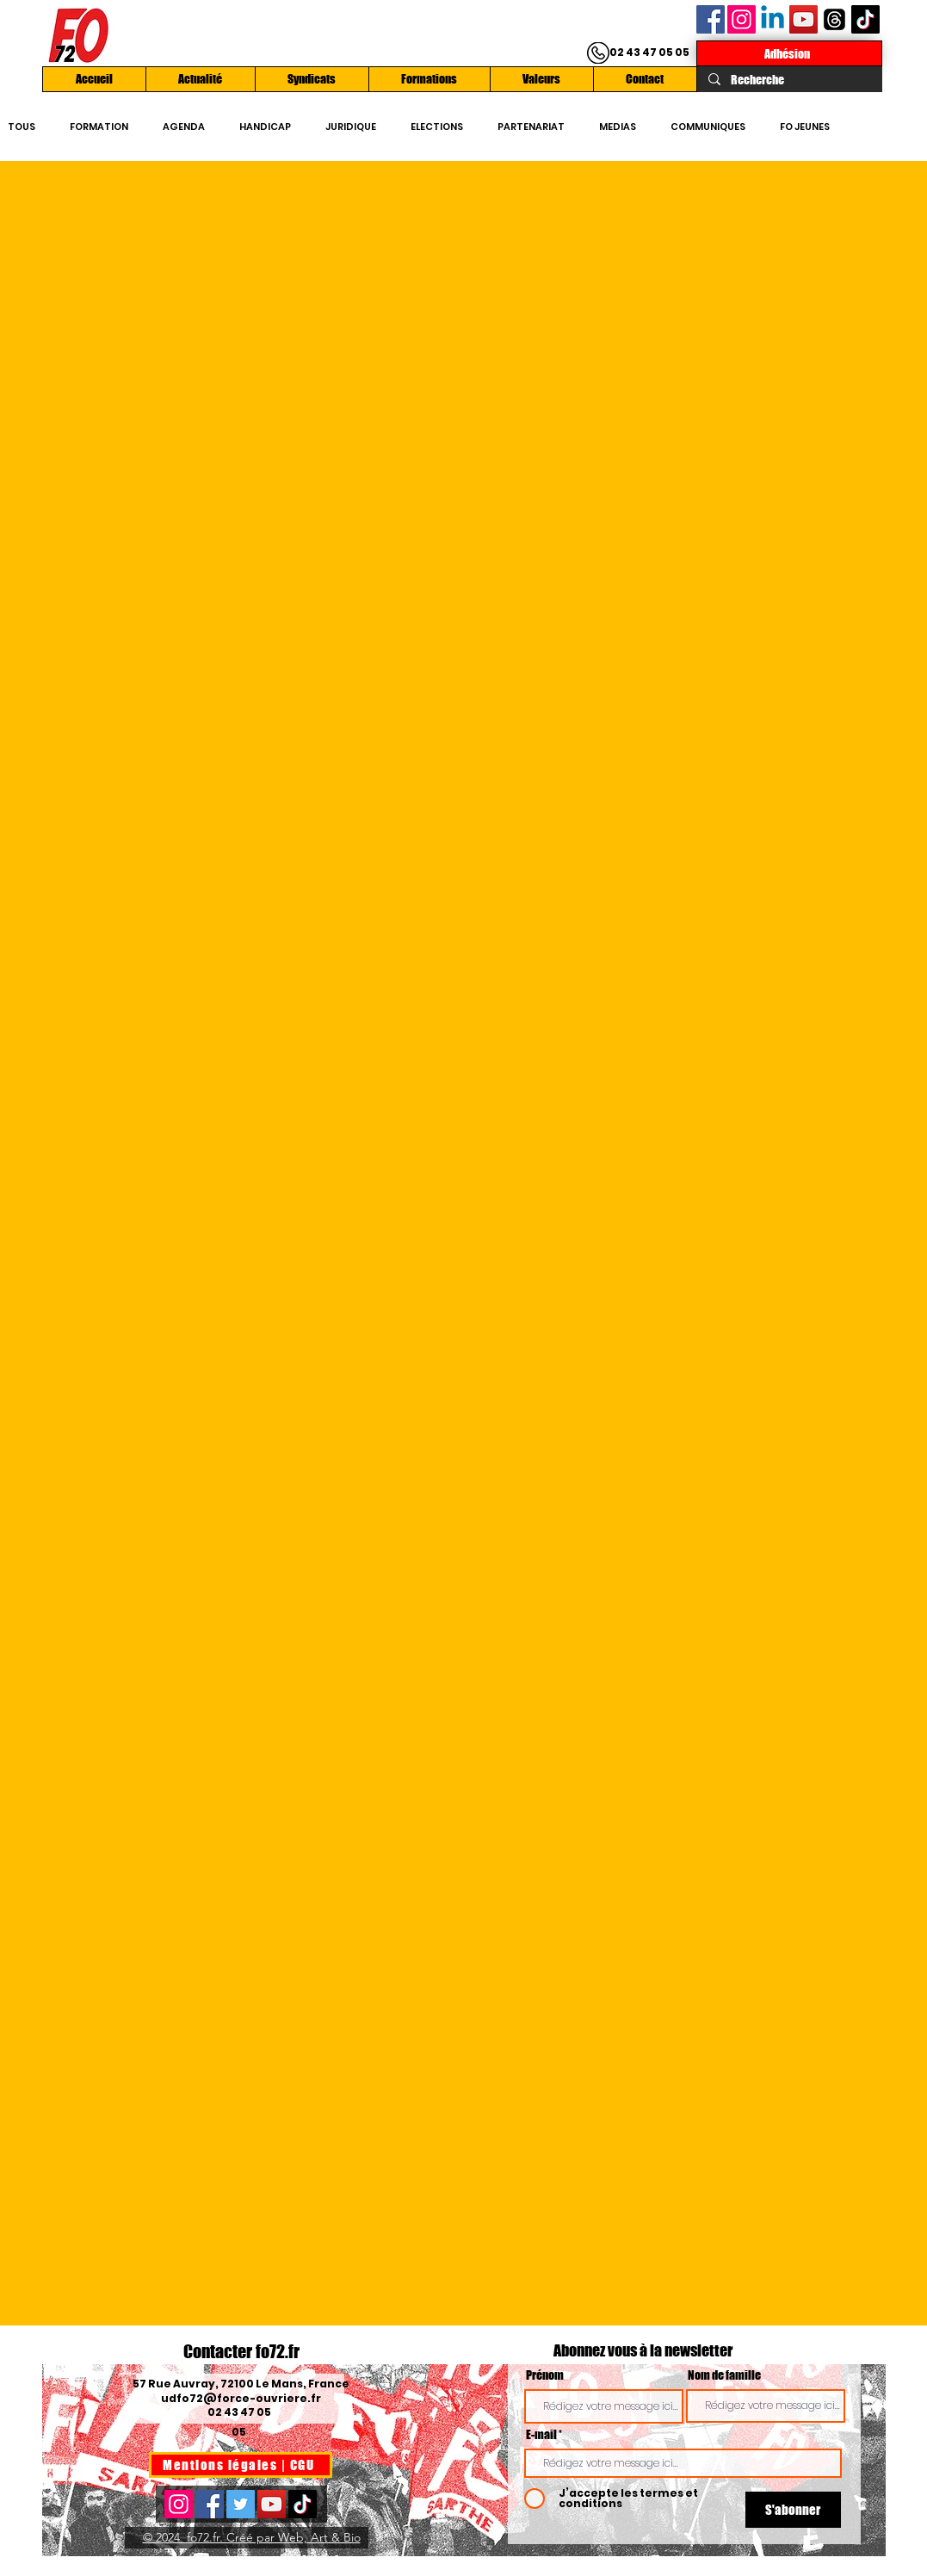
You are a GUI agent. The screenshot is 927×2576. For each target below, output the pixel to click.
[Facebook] (710, 19)
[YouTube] (803, 19)
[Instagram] (741, 19)
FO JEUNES (805, 127)
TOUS (21, 127)
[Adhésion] (789, 53)
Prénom (545, 2375)
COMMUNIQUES (708, 127)
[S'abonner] (793, 2510)
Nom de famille (724, 2375)
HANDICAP (265, 127)
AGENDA (184, 127)
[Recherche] (788, 80)
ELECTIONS (437, 127)
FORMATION (99, 127)
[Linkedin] (772, 19)
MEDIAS (617, 127)
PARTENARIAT (531, 127)
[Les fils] (834, 19)
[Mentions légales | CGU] (240, 2465)
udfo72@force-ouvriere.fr (241, 2398)
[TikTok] (865, 19)
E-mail (541, 2435)
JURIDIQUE (350, 127)
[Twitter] (240, 2504)
